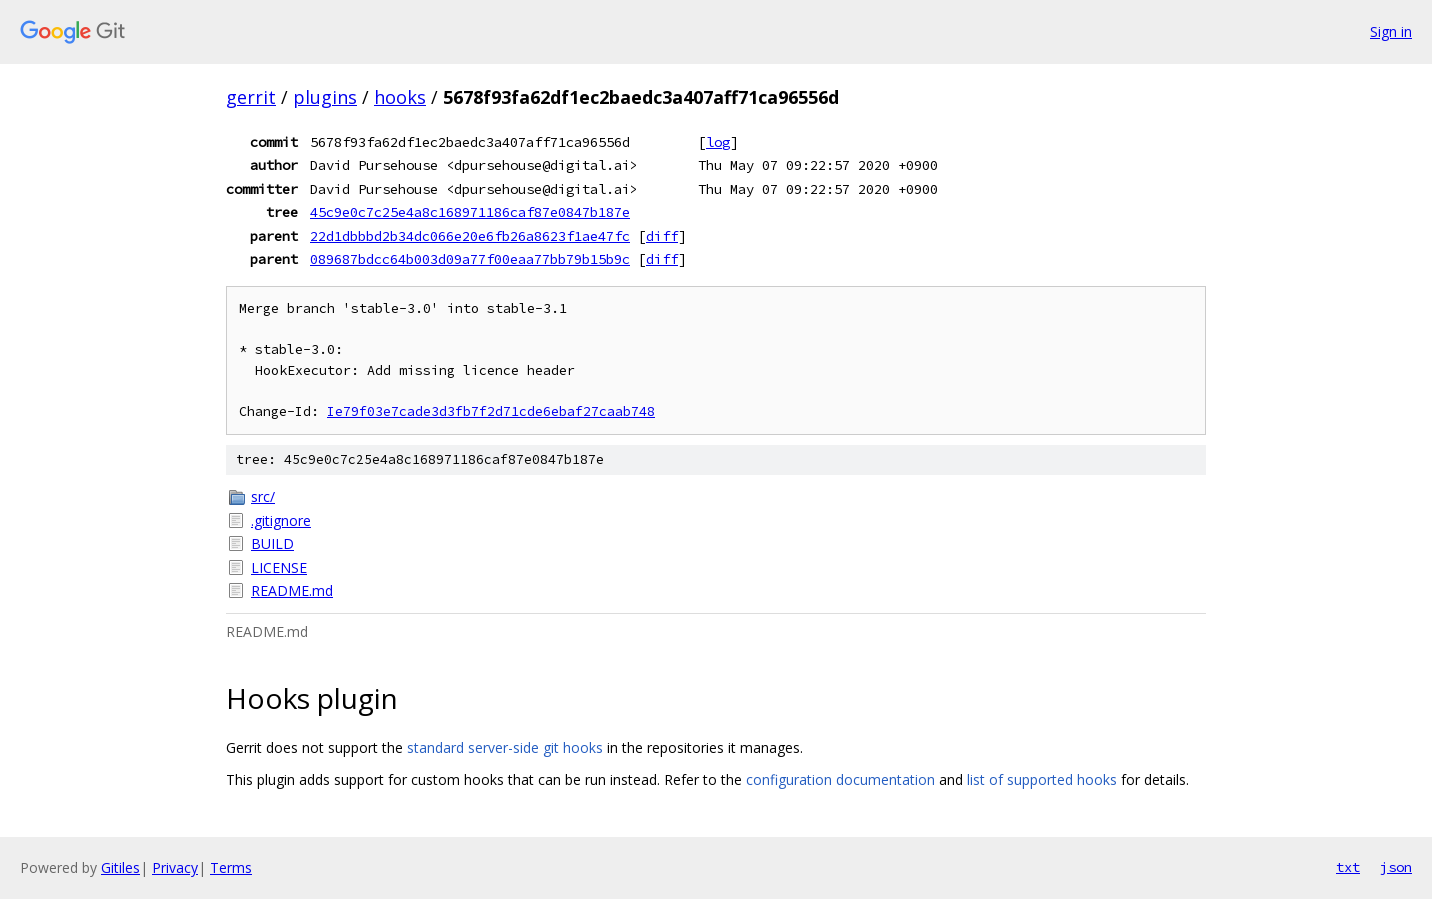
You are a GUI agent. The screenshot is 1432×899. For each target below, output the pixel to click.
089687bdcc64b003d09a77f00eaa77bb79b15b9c (470, 259)
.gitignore (281, 520)
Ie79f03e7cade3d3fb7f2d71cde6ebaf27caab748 (491, 411)
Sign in (1391, 31)
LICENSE (279, 567)
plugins (325, 97)
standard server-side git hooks (505, 747)
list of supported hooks (1042, 779)
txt (1348, 867)
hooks (400, 97)
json (1396, 867)
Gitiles (120, 867)
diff (662, 236)
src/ (263, 496)
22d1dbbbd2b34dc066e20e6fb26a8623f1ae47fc (470, 236)
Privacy (175, 867)
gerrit (251, 97)
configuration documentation (840, 779)
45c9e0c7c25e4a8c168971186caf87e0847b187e (470, 212)
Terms (231, 867)
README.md (292, 590)
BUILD (272, 543)
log (718, 142)
